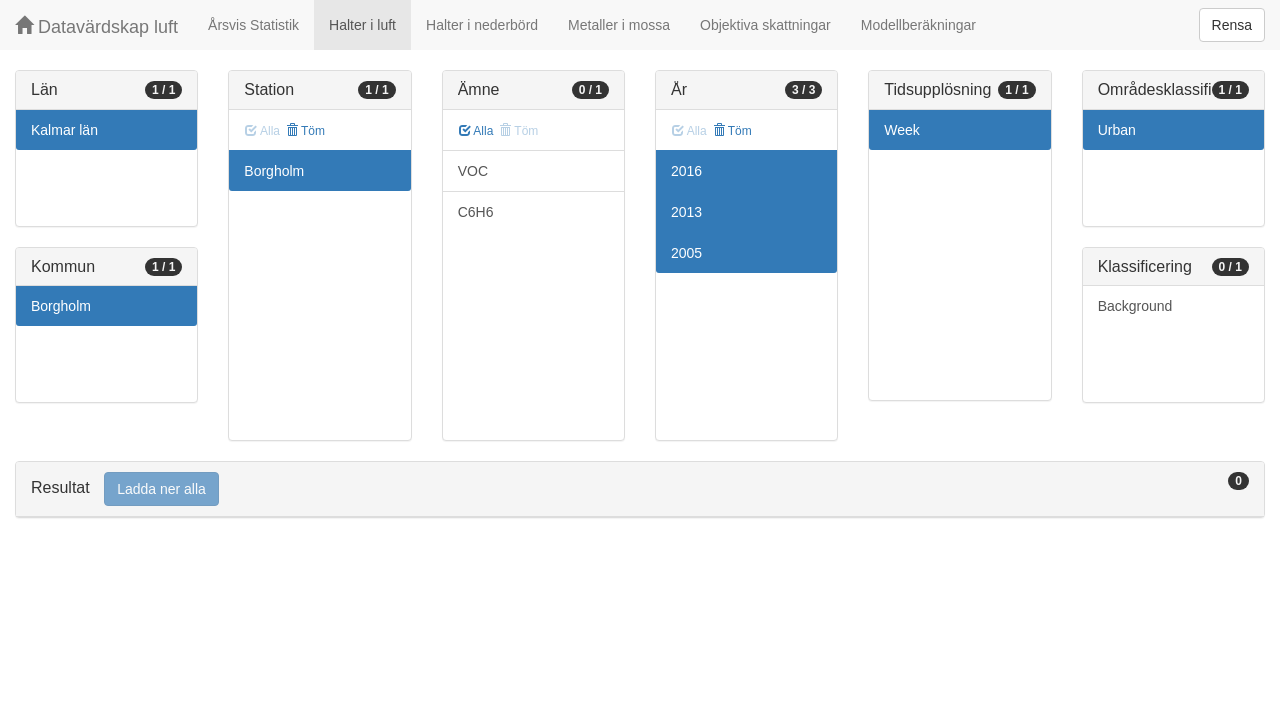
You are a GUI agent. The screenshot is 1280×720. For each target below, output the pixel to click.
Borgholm (61, 306)
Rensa (1232, 25)
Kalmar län (64, 130)
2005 (686, 253)
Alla (476, 131)
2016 (686, 171)
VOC (473, 171)
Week (902, 130)
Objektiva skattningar (765, 25)
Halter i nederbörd (482, 25)
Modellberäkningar (918, 25)
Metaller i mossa (619, 25)
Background (1135, 306)
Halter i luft (362, 25)
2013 (686, 212)
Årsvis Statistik (253, 25)
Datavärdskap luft (96, 26)
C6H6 (476, 212)
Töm (305, 131)
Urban (1117, 130)
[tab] (640, 489)
